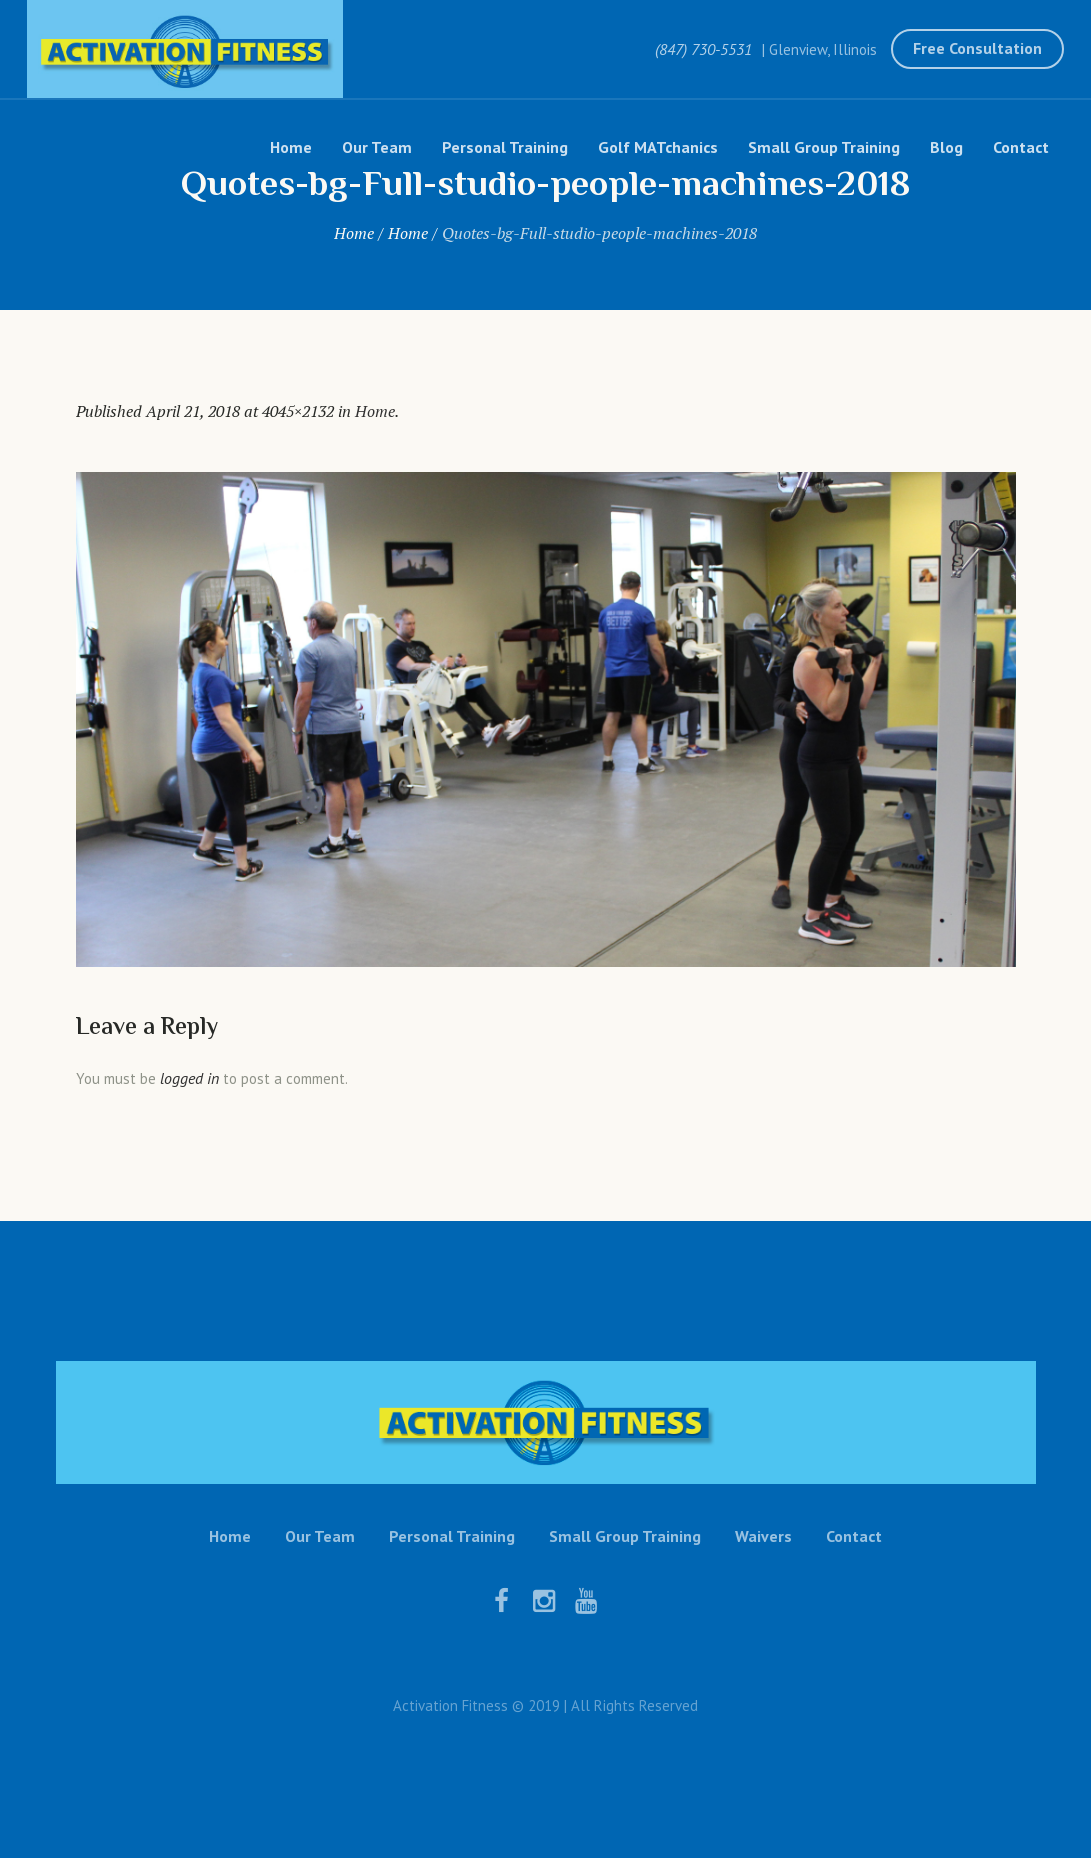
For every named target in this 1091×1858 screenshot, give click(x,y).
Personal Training (452, 1536)
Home (354, 233)
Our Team (320, 1536)
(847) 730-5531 (703, 49)
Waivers (763, 1536)
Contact (854, 1536)
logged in (189, 1078)
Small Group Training (625, 1536)
